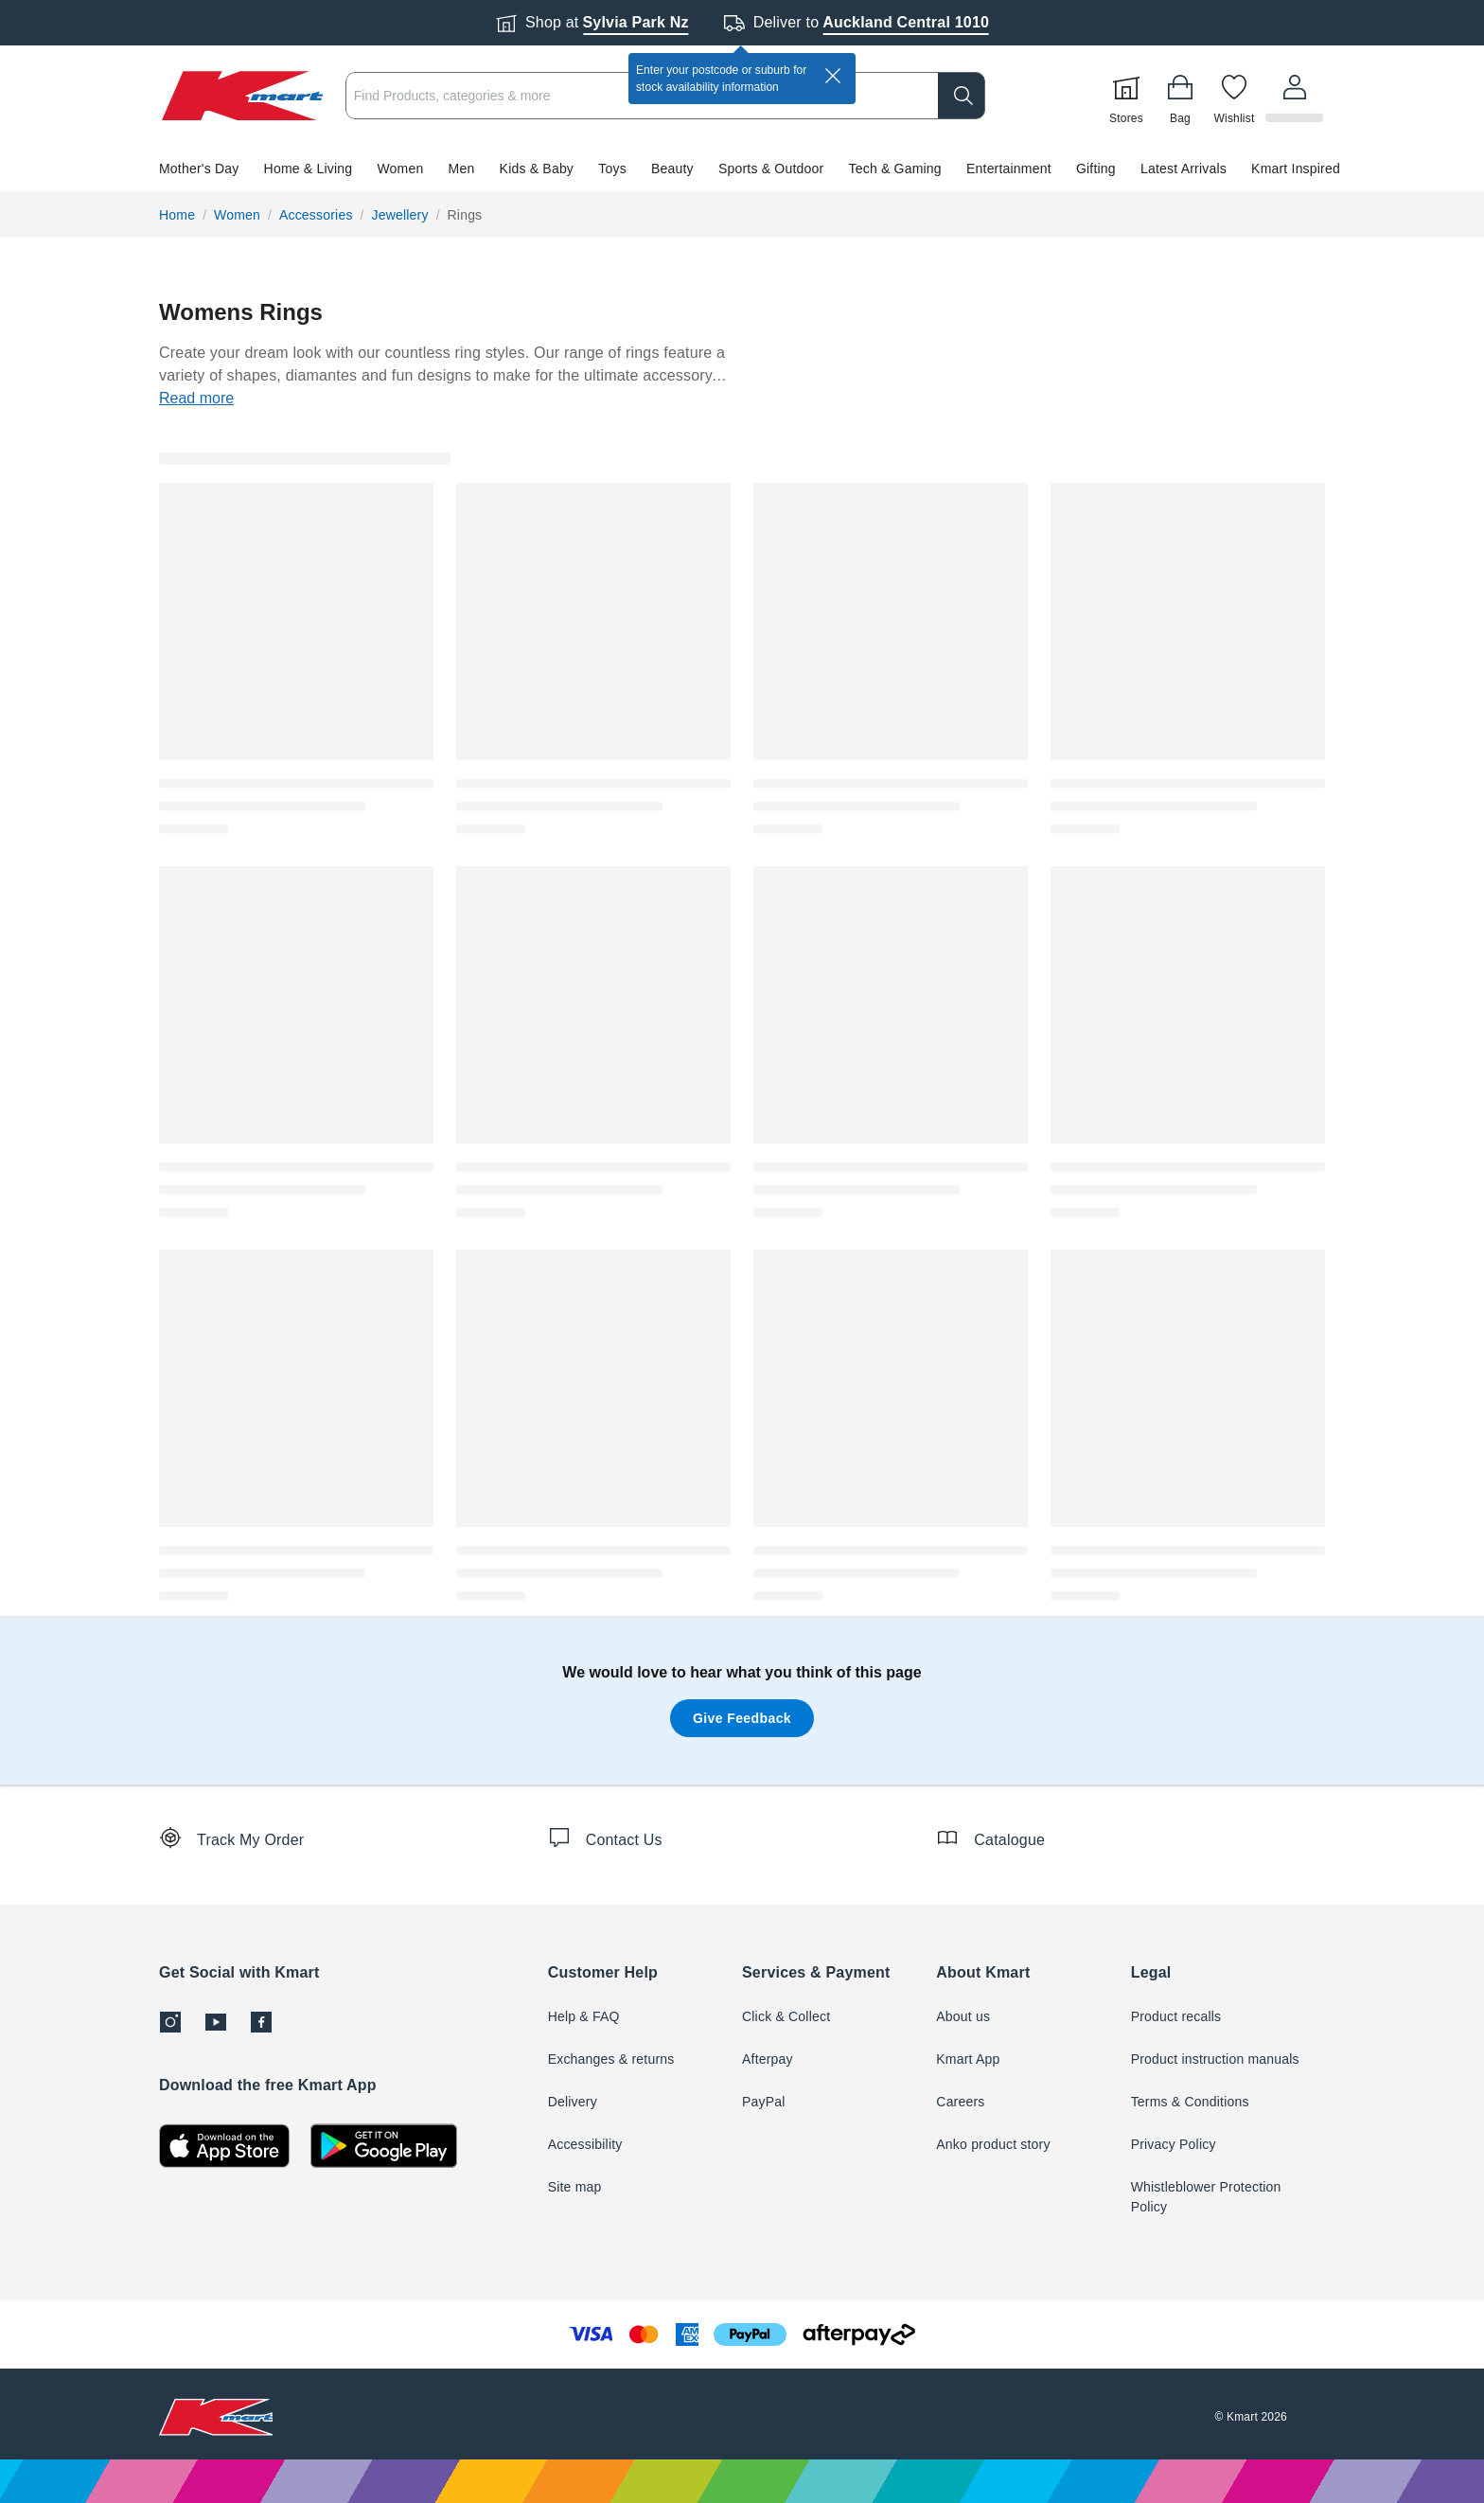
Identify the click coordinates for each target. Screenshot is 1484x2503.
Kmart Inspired (1295, 168)
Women (400, 168)
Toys (612, 168)
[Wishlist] (1237, 95)
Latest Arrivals (1183, 168)
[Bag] (1183, 95)
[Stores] (1129, 95)
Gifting (1096, 168)
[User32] (1295, 95)
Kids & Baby (537, 168)
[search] (964, 95)
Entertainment (1008, 168)
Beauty (672, 168)
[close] (833, 75)
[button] (742, 168)
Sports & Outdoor (770, 168)
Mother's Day (198, 168)
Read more (196, 398)
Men (462, 168)
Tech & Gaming (895, 168)
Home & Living (308, 168)
